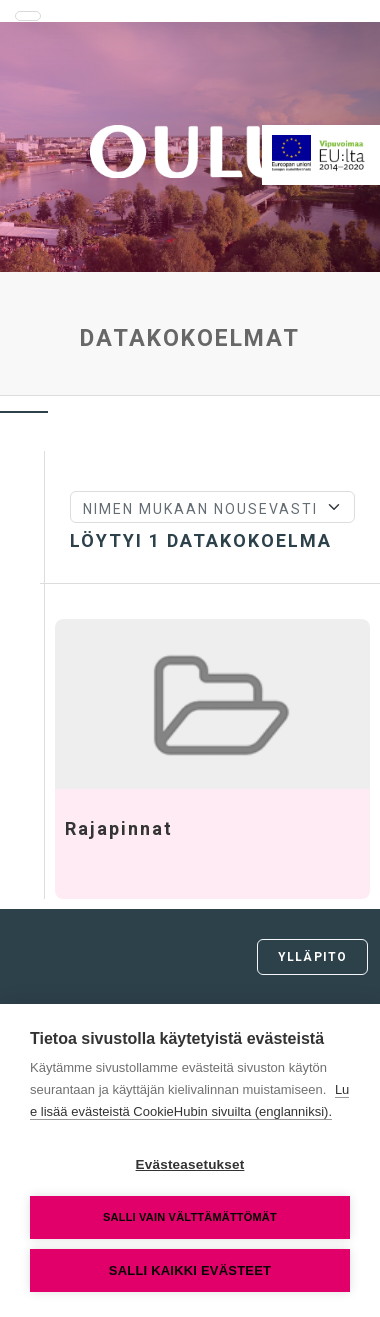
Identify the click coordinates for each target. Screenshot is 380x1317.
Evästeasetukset (190, 1164)
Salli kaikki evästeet (190, 1270)
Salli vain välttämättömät (190, 1217)
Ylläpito (312, 957)
